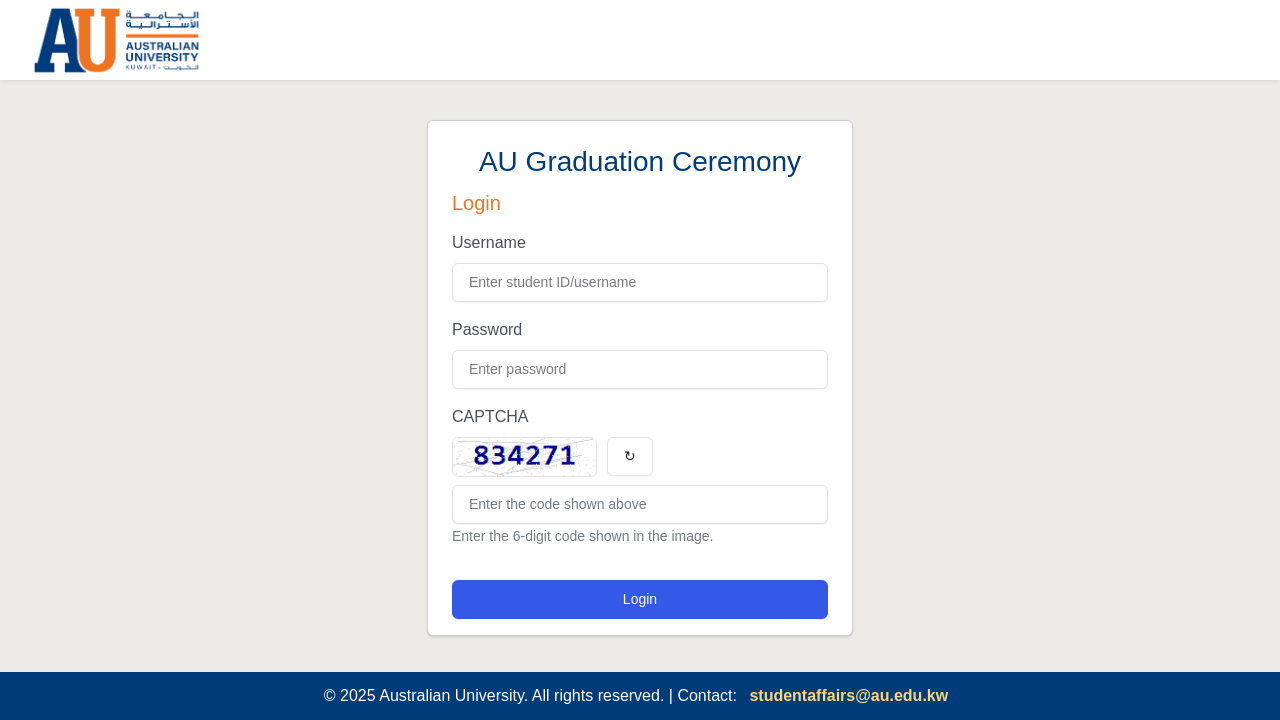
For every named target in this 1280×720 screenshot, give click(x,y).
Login (640, 599)
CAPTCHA (490, 416)
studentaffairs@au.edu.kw (848, 695)
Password (487, 329)
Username (489, 242)
